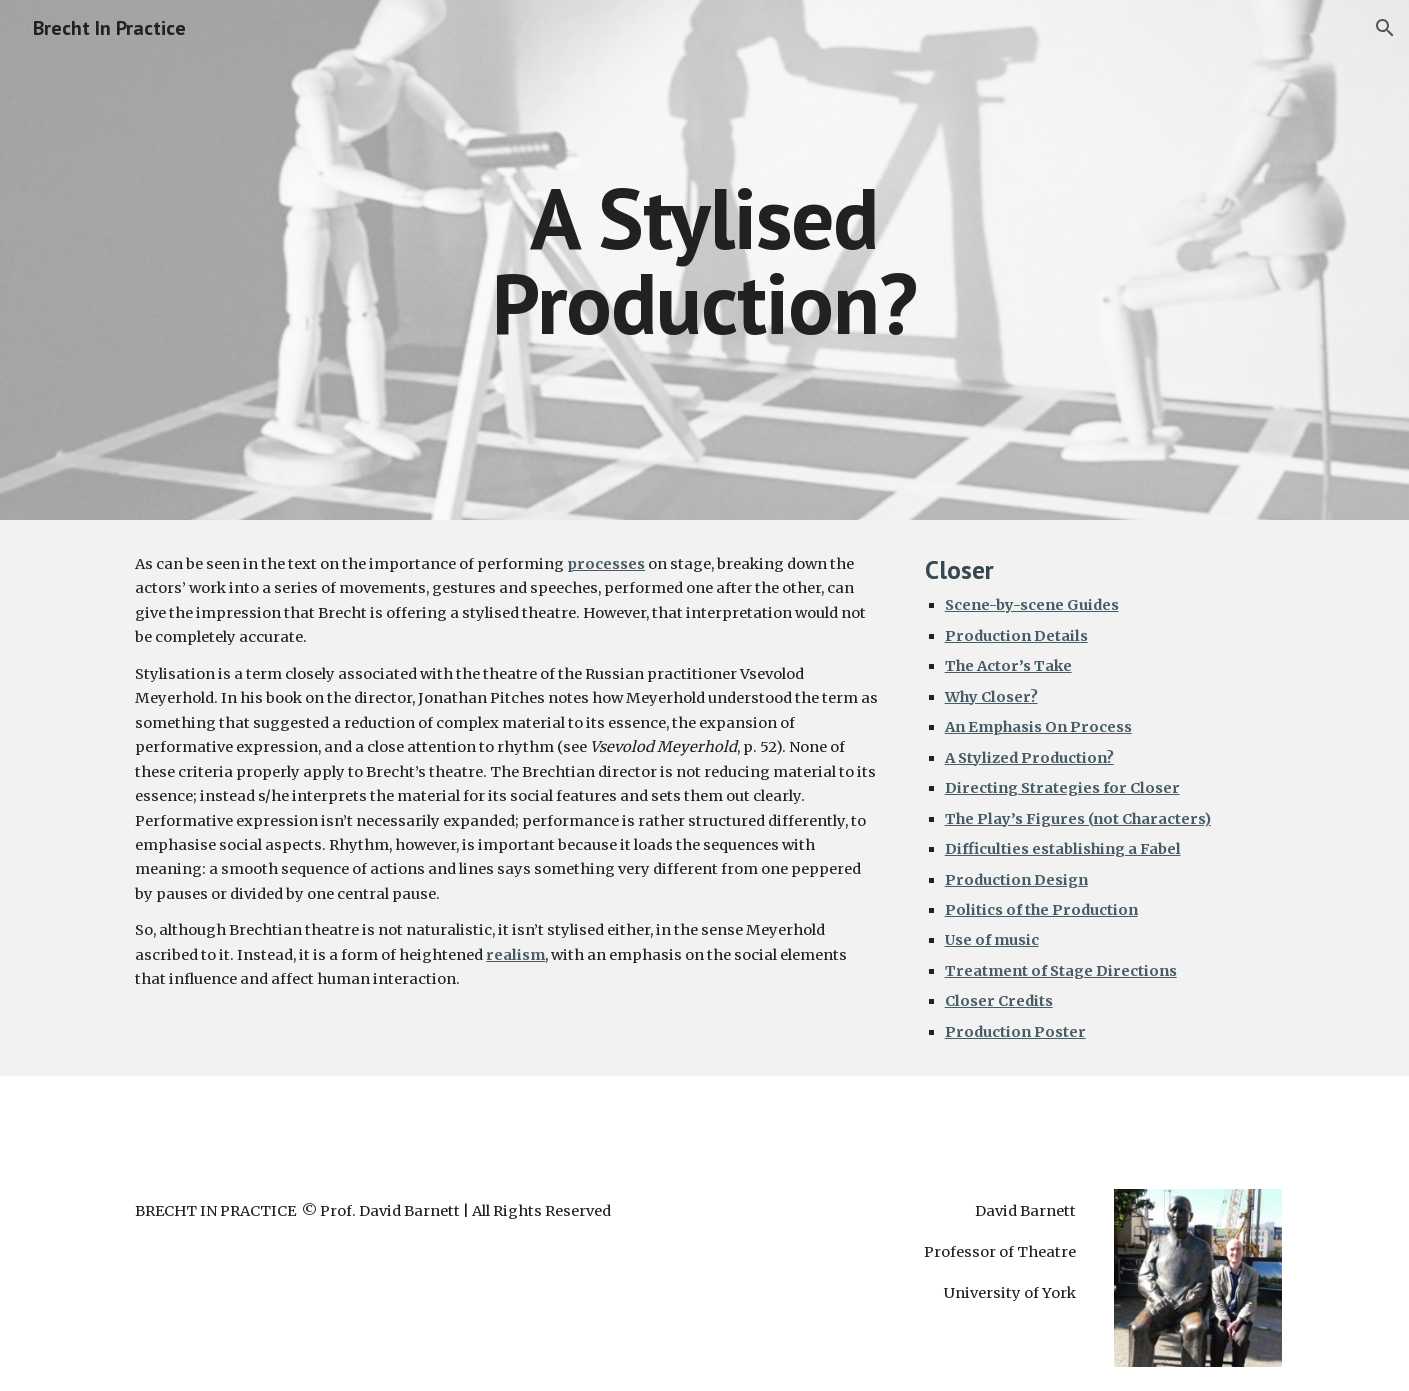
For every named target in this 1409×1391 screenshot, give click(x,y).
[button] (1385, 28)
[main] (705, 260)
